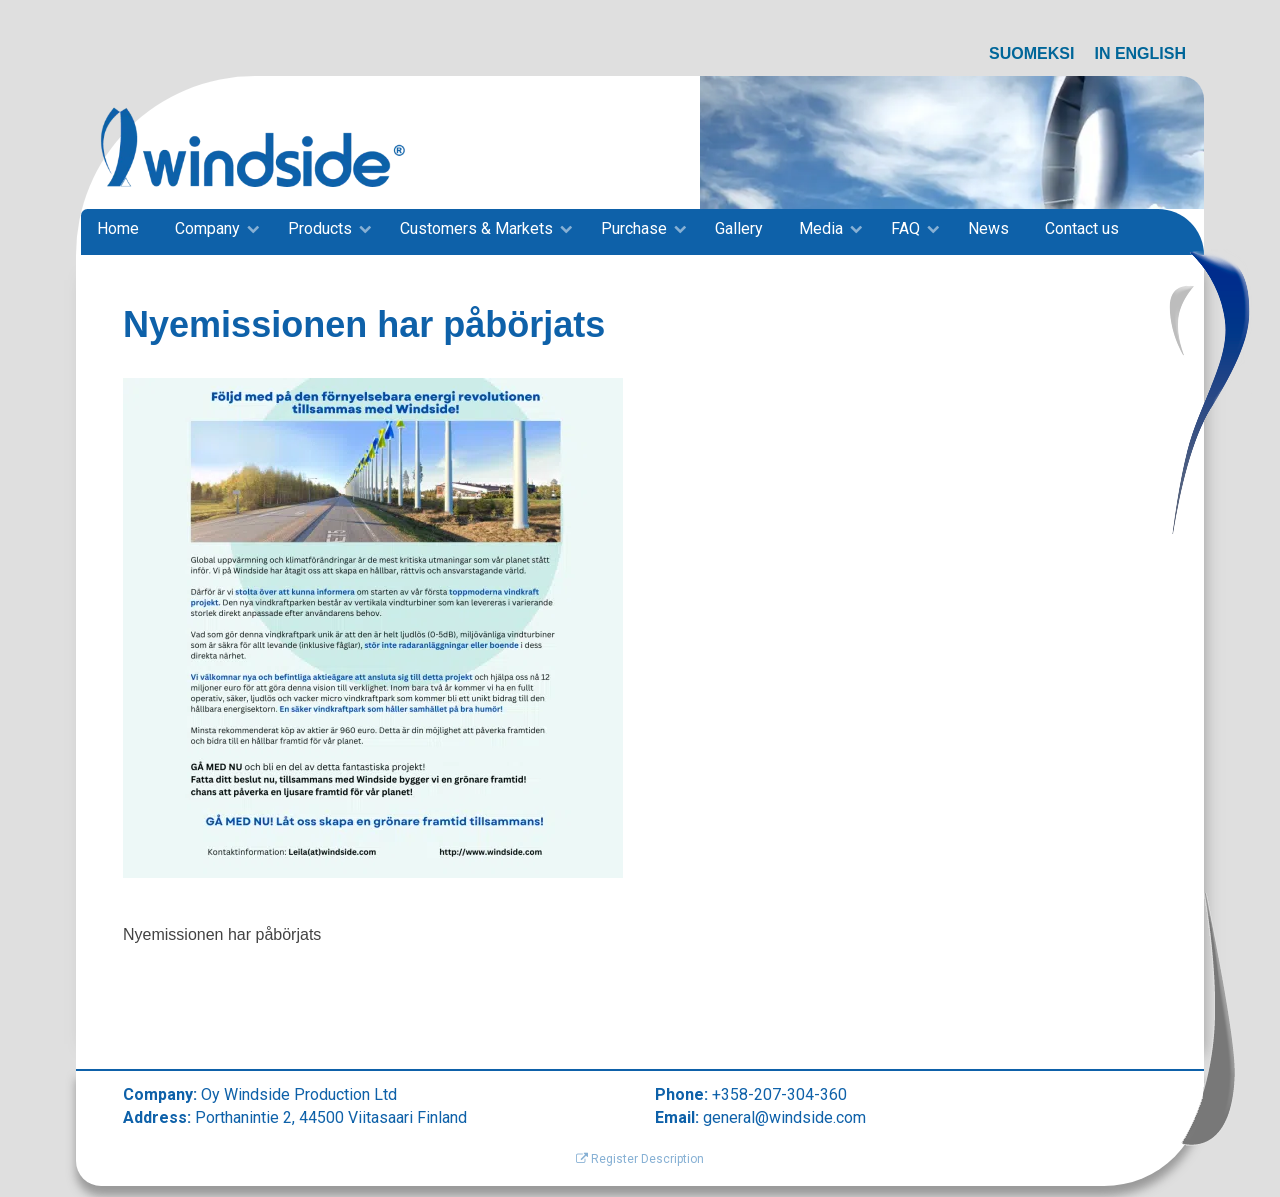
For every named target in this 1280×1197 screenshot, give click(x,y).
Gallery (739, 228)
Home (118, 228)
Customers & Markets (476, 228)
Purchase (634, 228)
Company (207, 228)
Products (320, 228)
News (988, 228)
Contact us (1082, 228)
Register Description (640, 1159)
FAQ (905, 228)
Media (821, 228)
